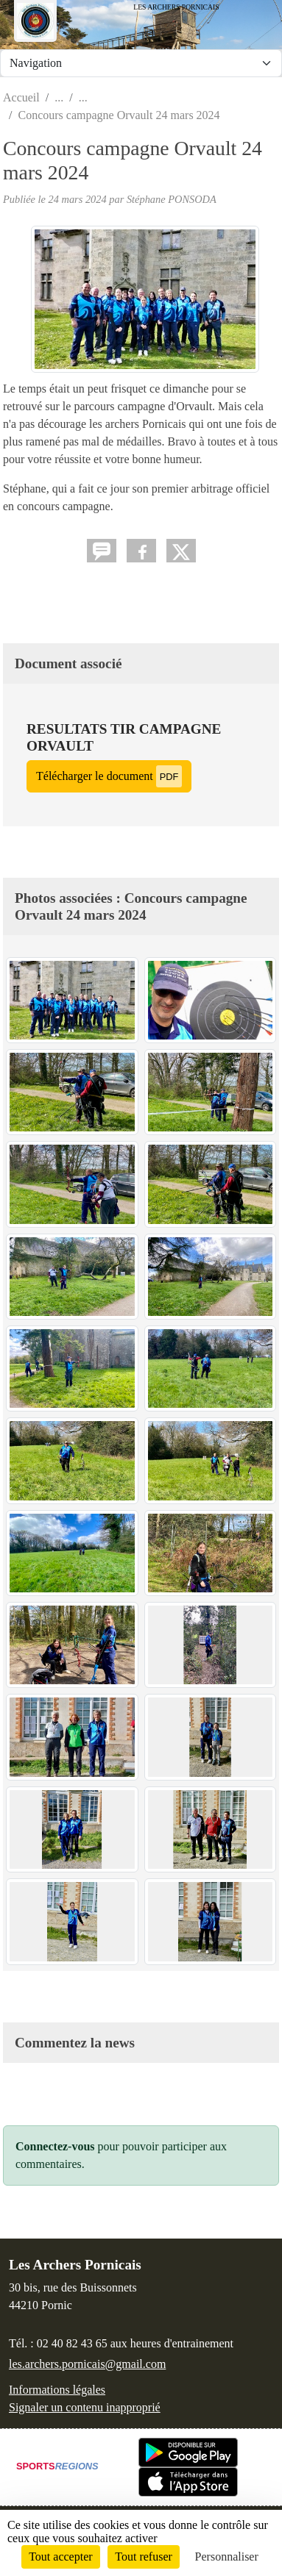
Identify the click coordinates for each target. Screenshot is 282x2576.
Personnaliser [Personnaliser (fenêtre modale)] (226, 2556)
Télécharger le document (109, 776)
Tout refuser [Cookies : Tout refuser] (143, 2556)
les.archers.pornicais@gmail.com (87, 2364)
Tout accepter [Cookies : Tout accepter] (60, 2556)
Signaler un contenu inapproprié (85, 2407)
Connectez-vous (55, 2146)
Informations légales (57, 2389)
